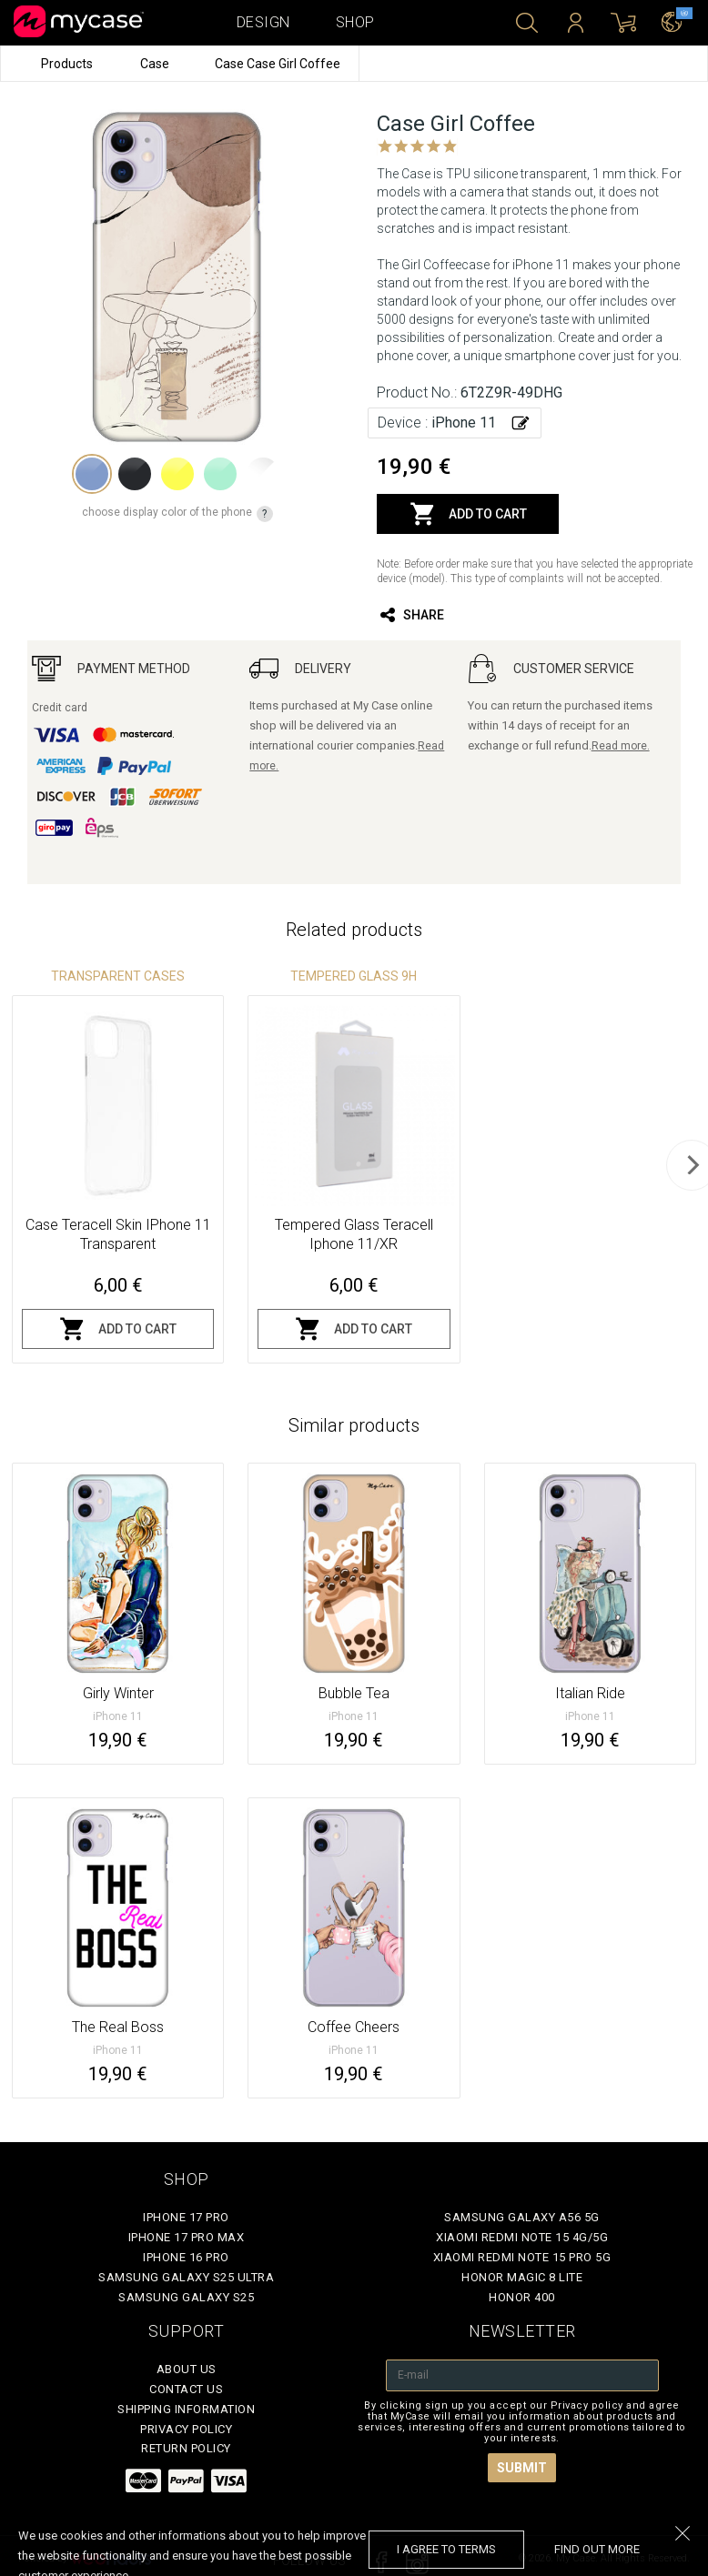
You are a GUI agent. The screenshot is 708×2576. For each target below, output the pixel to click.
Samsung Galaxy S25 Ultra (186, 2277)
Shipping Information (186, 2409)
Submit (522, 2467)
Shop (355, 22)
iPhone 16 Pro (186, 2257)
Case (156, 63)
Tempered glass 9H (353, 976)
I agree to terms (446, 2549)
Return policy (186, 2448)
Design (263, 22)
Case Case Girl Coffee (277, 63)
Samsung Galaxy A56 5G (522, 2217)
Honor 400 (522, 2297)
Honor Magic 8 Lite (521, 2277)
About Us (187, 2369)
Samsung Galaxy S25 (186, 2297)
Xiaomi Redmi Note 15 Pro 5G (522, 2257)
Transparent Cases (118, 976)
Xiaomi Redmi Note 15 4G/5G (522, 2237)
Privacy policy (186, 2429)
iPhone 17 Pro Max (186, 2237)
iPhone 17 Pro (186, 2217)
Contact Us (186, 2389)
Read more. (621, 746)
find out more (597, 2549)
